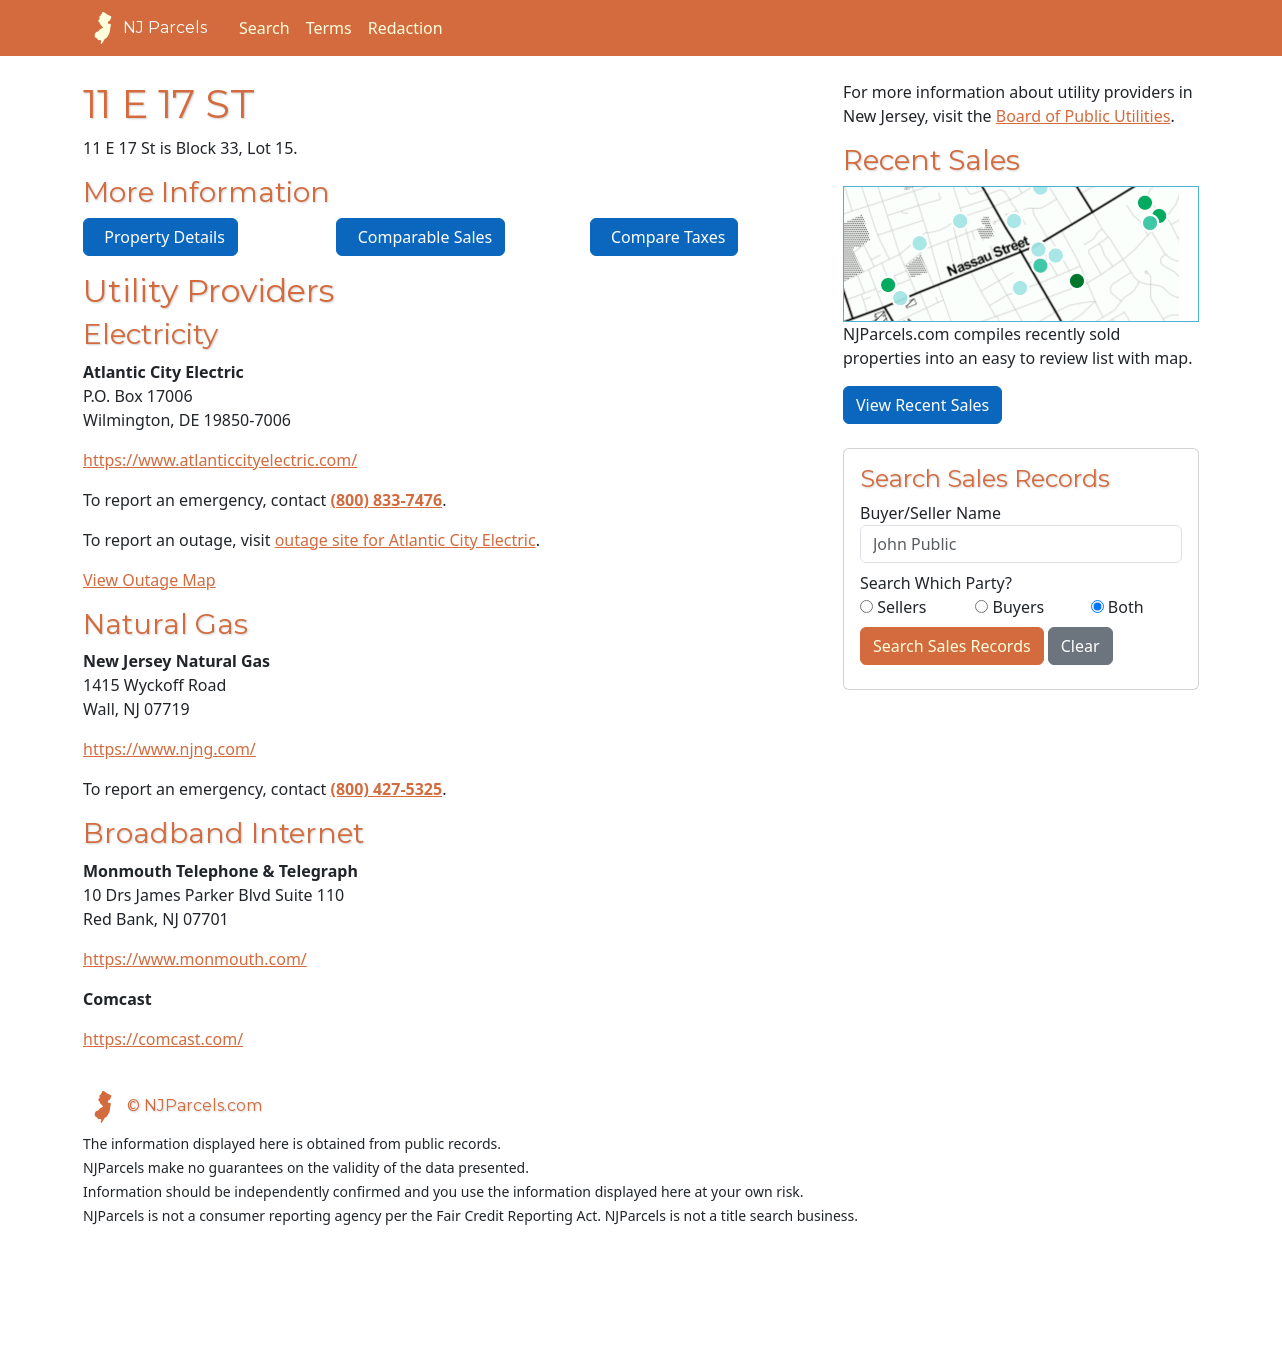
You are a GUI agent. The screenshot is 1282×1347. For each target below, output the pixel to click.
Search (264, 28)
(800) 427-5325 (387, 789)
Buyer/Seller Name (930, 513)
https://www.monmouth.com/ (195, 959)
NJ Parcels (145, 28)
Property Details (160, 237)
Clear (1080, 646)
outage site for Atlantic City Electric (405, 540)
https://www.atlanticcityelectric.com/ (220, 460)
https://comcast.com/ (163, 1039)
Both (1117, 607)
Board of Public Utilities (1083, 116)
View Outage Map (149, 580)
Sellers (893, 607)
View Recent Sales (922, 405)
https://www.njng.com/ (169, 749)
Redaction (405, 28)
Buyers (1009, 607)
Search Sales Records (952, 646)
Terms (329, 28)
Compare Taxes (664, 237)
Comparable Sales (420, 237)
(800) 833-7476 (387, 500)
